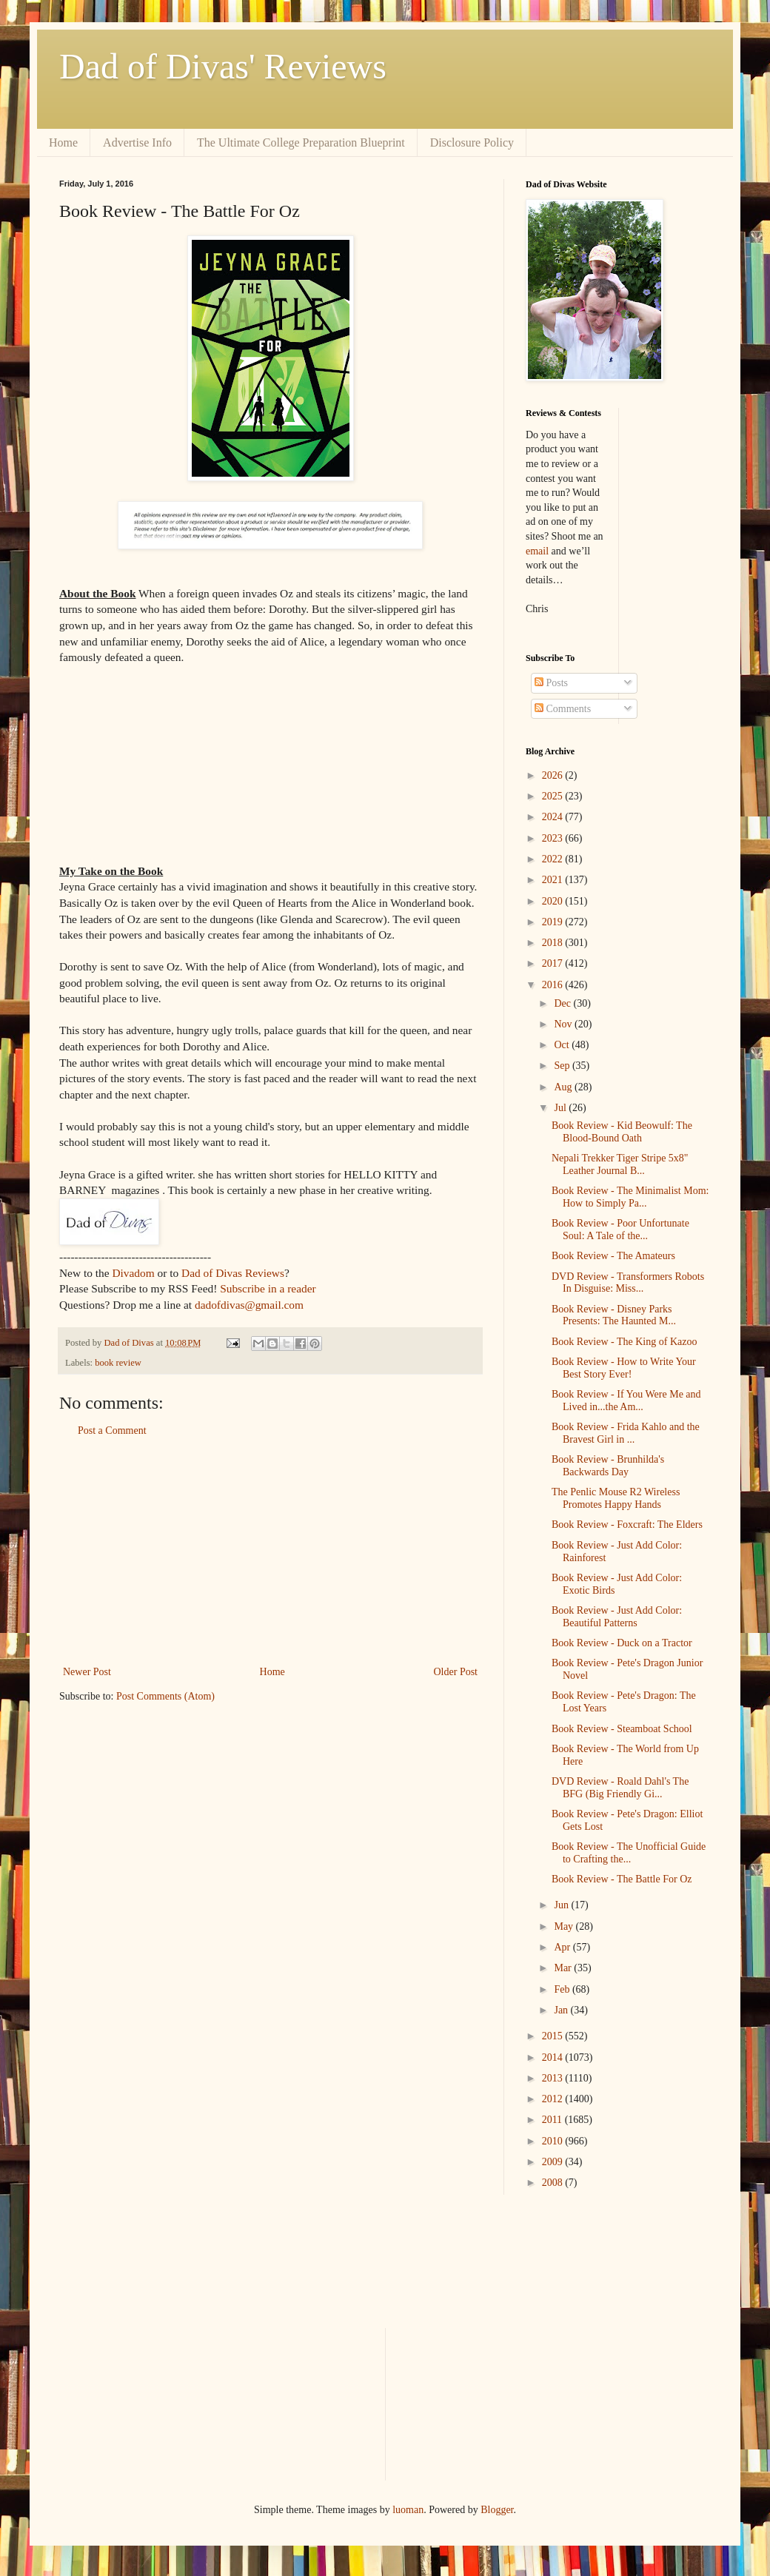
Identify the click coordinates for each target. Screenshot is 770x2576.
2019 (554, 922)
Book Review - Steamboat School (622, 1728)
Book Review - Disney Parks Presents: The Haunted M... (614, 1315)
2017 (554, 963)
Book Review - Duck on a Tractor (622, 1642)
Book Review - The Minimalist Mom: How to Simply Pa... (630, 1197)
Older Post (456, 1671)
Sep (563, 1065)
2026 (554, 775)
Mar (564, 1967)
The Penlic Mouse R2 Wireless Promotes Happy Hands (616, 1498)
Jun (562, 1905)
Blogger (497, 2509)
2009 (554, 2161)
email (537, 551)
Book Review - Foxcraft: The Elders (627, 1524)
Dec (563, 1003)
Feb (563, 1989)
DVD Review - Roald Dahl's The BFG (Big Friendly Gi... (620, 1787)
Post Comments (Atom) (165, 1696)
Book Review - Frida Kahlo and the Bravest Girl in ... (626, 1433)
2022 (554, 859)
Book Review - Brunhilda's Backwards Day (608, 1465)
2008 (554, 2182)
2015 (554, 2036)
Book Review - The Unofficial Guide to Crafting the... (629, 1853)
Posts (551, 682)
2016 (554, 984)
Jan (562, 2010)
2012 (554, 2098)
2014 (554, 2057)
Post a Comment (112, 1430)
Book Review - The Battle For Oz (622, 1879)
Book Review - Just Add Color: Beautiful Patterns (617, 1617)
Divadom (133, 1273)
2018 (554, 942)
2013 (554, 2078)
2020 (554, 901)
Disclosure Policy (472, 142)
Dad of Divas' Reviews (222, 66)
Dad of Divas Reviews (232, 1273)
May (564, 1926)
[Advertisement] (270, 1551)
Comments (563, 708)
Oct (563, 1044)
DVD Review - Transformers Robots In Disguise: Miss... (628, 1283)
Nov (564, 1024)
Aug (564, 1087)
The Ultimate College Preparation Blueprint (301, 142)
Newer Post (87, 1671)
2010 (554, 2141)
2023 (554, 838)
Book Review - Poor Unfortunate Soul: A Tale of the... (620, 1229)
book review (118, 1363)
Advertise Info (137, 142)
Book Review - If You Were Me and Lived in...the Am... (626, 1400)
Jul (561, 1107)
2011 (553, 2119)
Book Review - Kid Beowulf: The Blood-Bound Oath (622, 1132)
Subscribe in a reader (267, 1288)
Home (63, 142)
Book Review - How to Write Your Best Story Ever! (624, 1368)
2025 (554, 796)
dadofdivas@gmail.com (249, 1304)
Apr (563, 1947)
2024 (554, 816)
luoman (408, 2509)
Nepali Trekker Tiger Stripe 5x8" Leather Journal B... (620, 1164)
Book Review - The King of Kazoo (624, 1341)
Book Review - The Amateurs (613, 1255)
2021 (554, 879)
